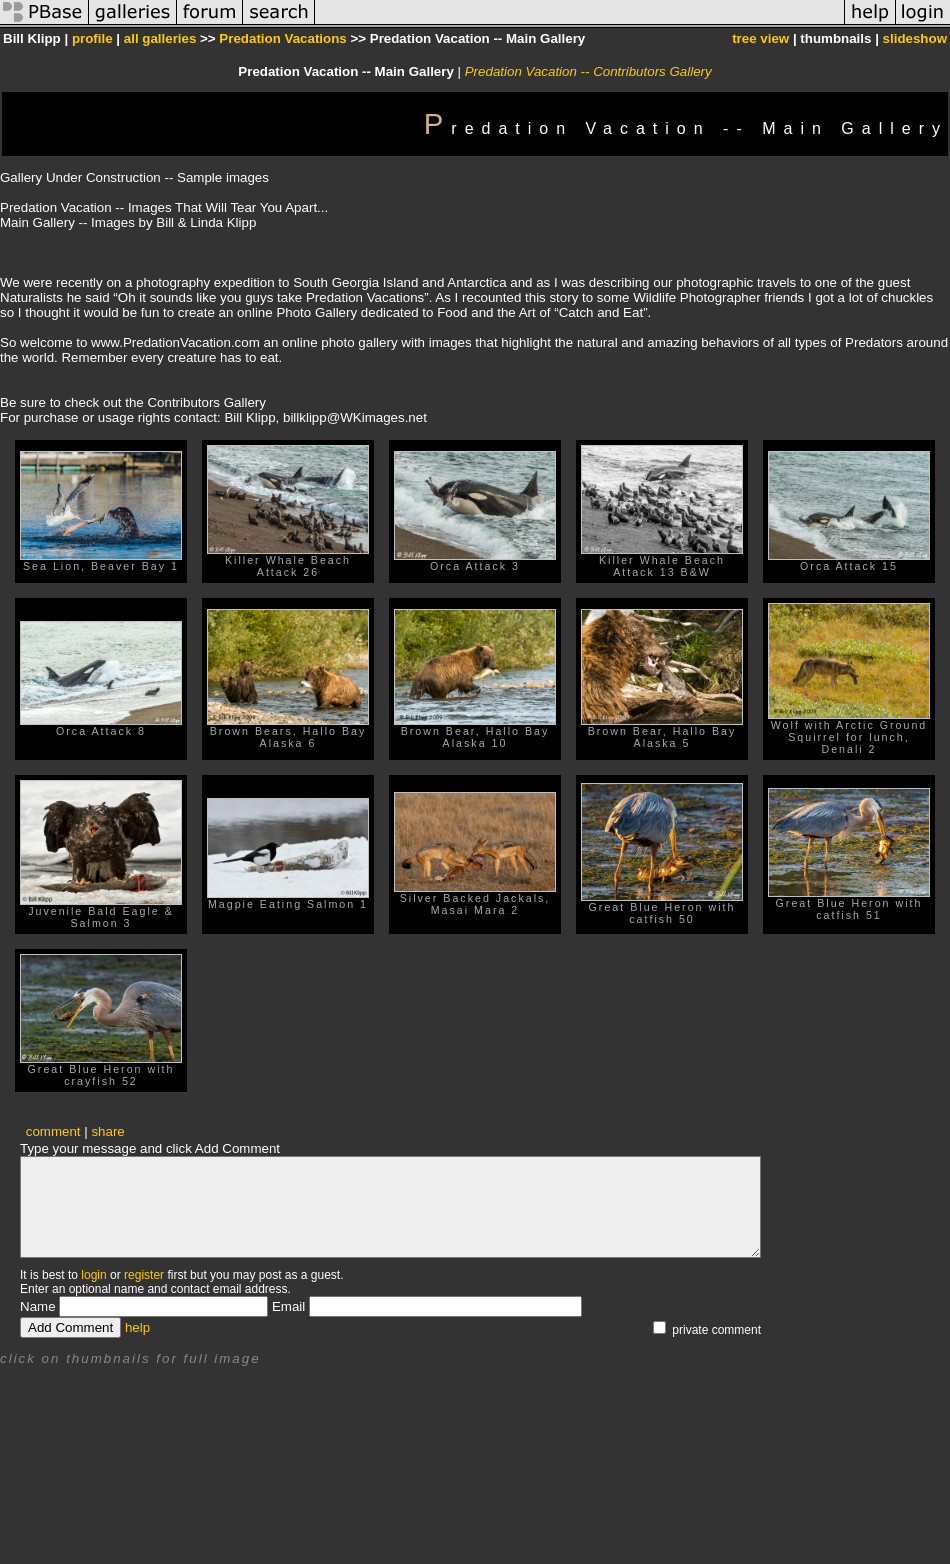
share (107, 1131)
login (93, 1275)
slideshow (915, 38)
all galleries (160, 38)
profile (92, 38)
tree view (760, 38)
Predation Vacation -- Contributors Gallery (588, 71)
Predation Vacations (282, 38)
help (137, 1327)
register (144, 1275)
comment (53, 1131)
